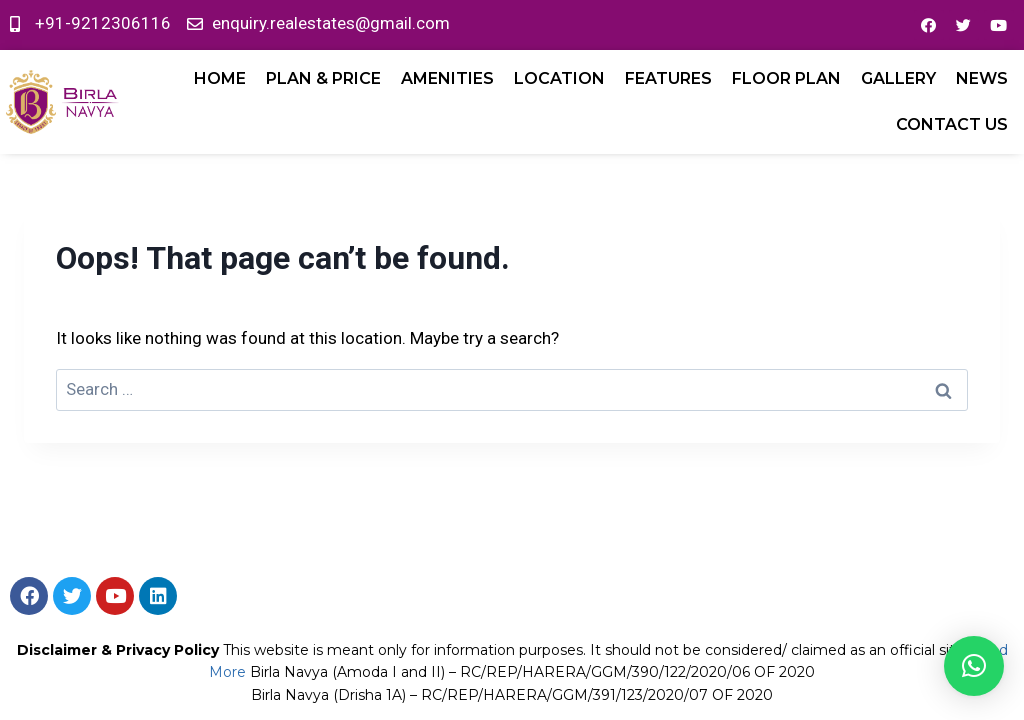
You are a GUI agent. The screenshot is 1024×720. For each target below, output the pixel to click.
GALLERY (898, 78)
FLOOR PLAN (786, 78)
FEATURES (668, 78)
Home (220, 78)
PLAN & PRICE (323, 78)
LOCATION (559, 78)
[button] (974, 666)
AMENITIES (447, 78)
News (982, 78)
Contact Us (952, 124)
